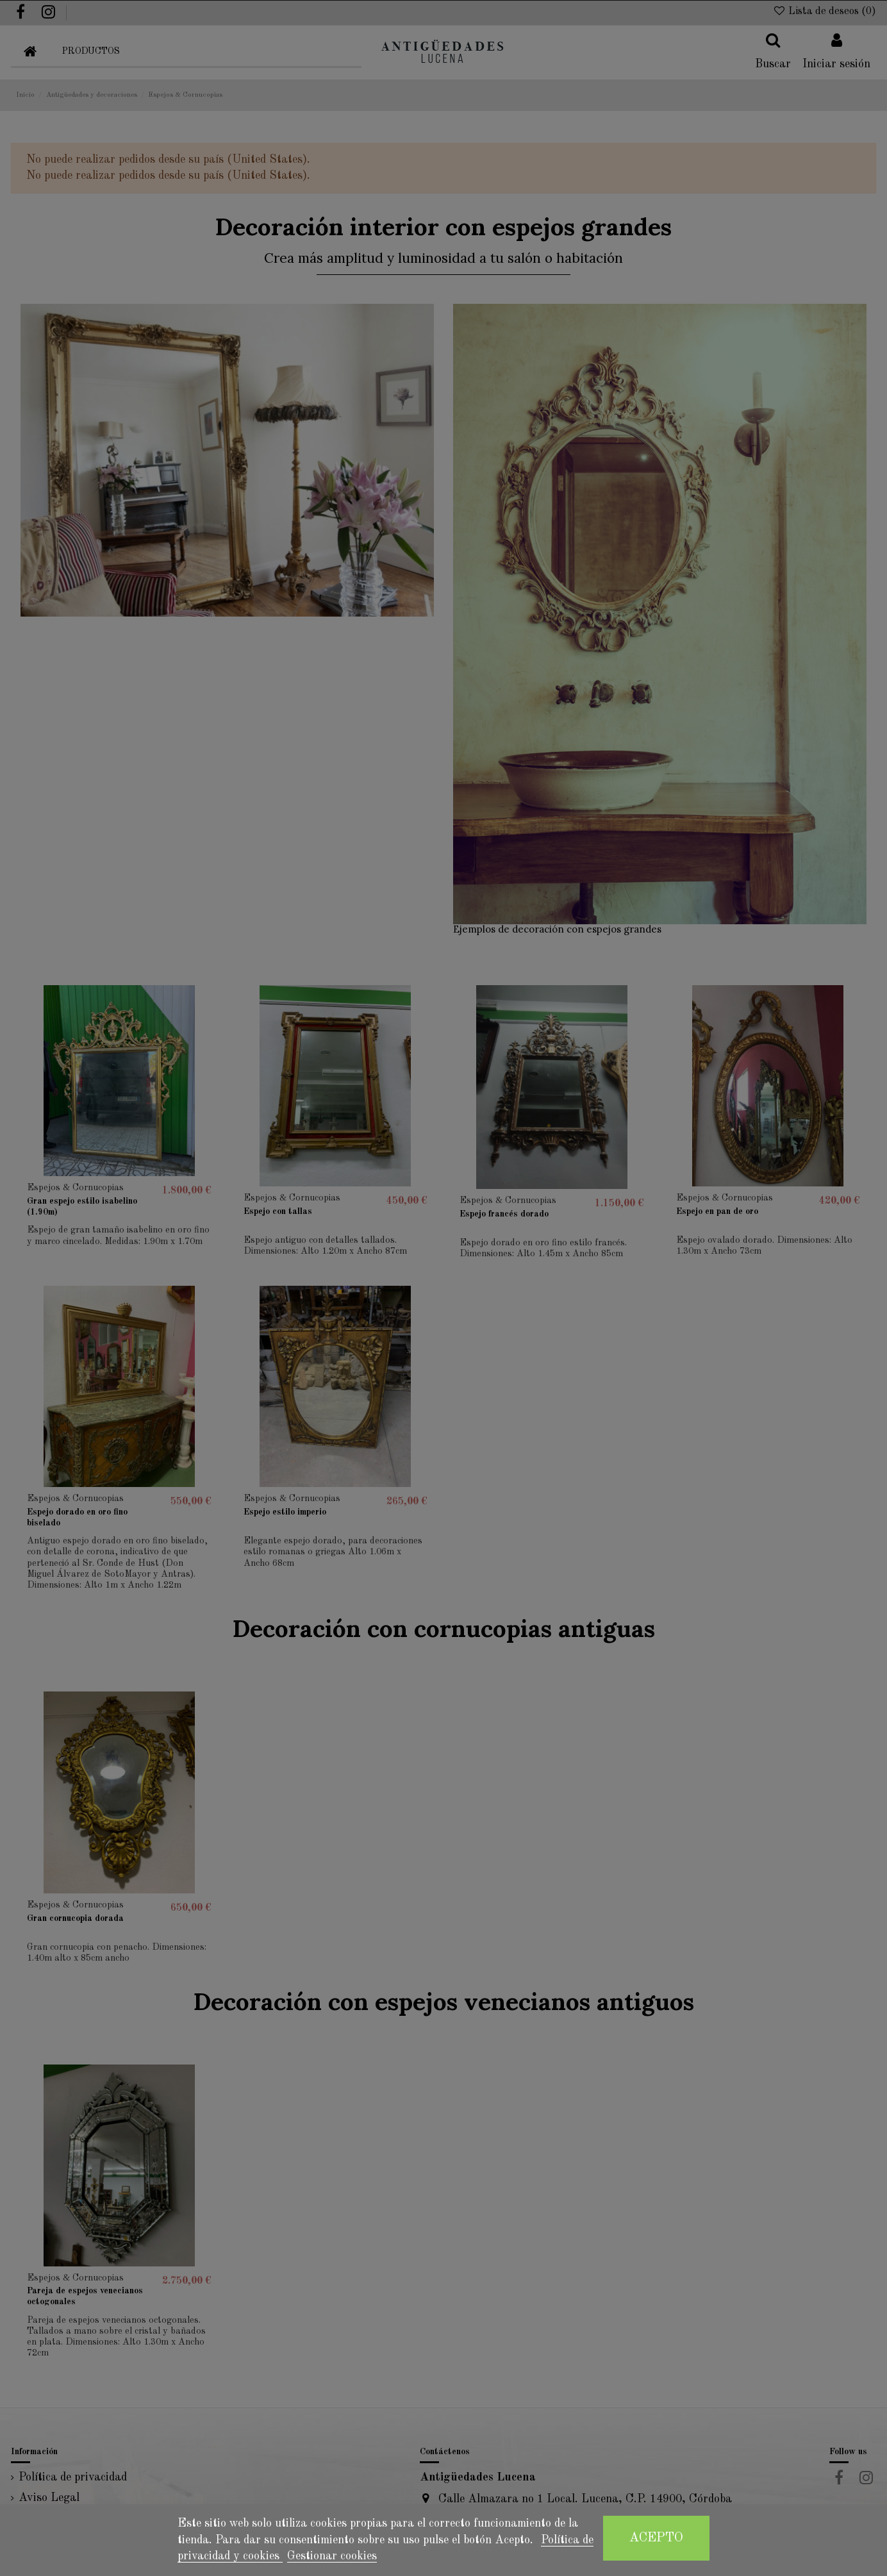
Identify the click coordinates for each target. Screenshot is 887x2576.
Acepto (656, 2538)
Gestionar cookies (332, 2556)
